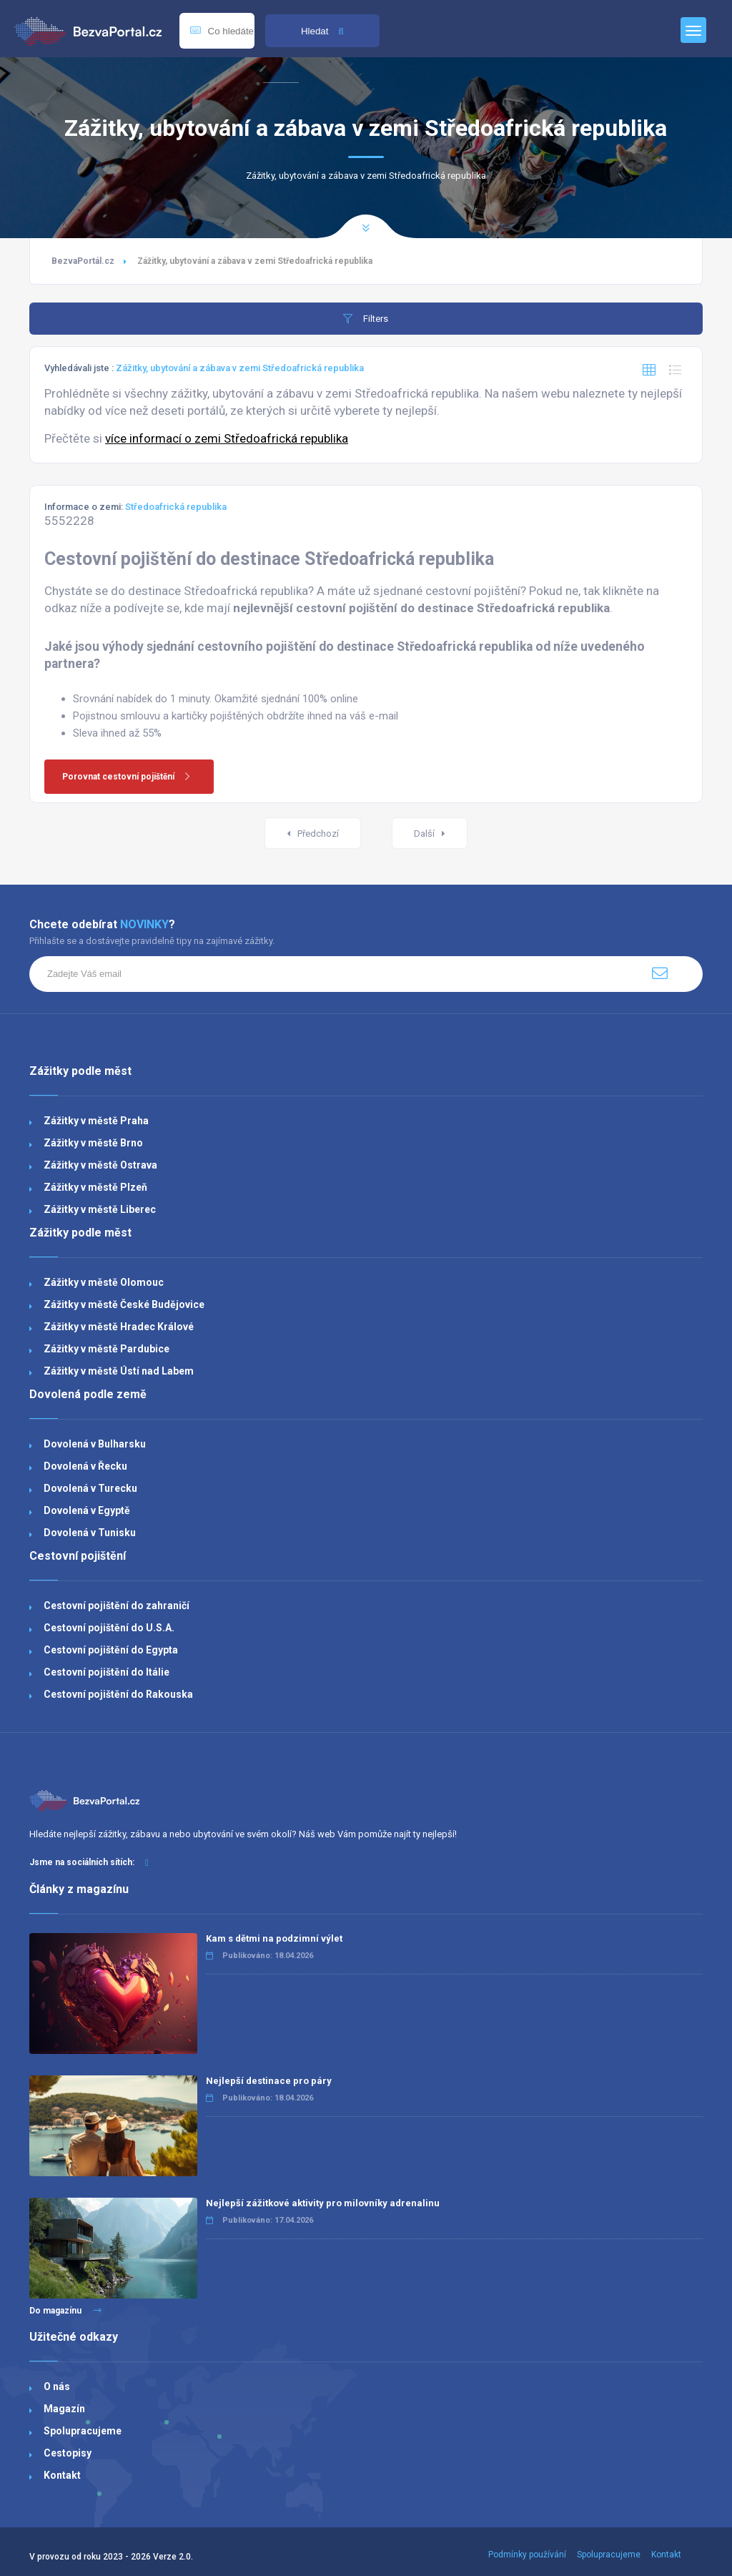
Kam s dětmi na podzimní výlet (274, 1938)
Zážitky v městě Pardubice (106, 1349)
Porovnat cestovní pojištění (130, 777)
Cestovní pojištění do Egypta (111, 1650)
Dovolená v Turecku (90, 1488)
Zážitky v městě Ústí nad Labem (119, 1371)
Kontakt (62, 2475)
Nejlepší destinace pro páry (269, 2080)
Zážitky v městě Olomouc (104, 1282)
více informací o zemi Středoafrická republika (226, 438)
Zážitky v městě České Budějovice (124, 1304)
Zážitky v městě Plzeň (95, 1187)
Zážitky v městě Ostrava (100, 1165)
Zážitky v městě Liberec (100, 1209)
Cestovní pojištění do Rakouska (118, 1694)
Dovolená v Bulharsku (95, 1444)
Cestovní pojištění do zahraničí (116, 1605)
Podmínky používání (527, 2555)
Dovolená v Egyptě (87, 1510)
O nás (57, 2386)
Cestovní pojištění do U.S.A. (109, 1627)
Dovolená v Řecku (85, 1466)
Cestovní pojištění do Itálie (106, 1672)
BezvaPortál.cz (82, 261)
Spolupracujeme (83, 2431)
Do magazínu (65, 2311)
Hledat (322, 31)
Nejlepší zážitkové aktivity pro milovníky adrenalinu (323, 2203)
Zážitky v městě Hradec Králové (119, 1326)
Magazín (64, 2408)
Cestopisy (68, 2453)
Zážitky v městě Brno (93, 1143)
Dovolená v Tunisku (90, 1532)
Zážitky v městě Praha (96, 1120)
